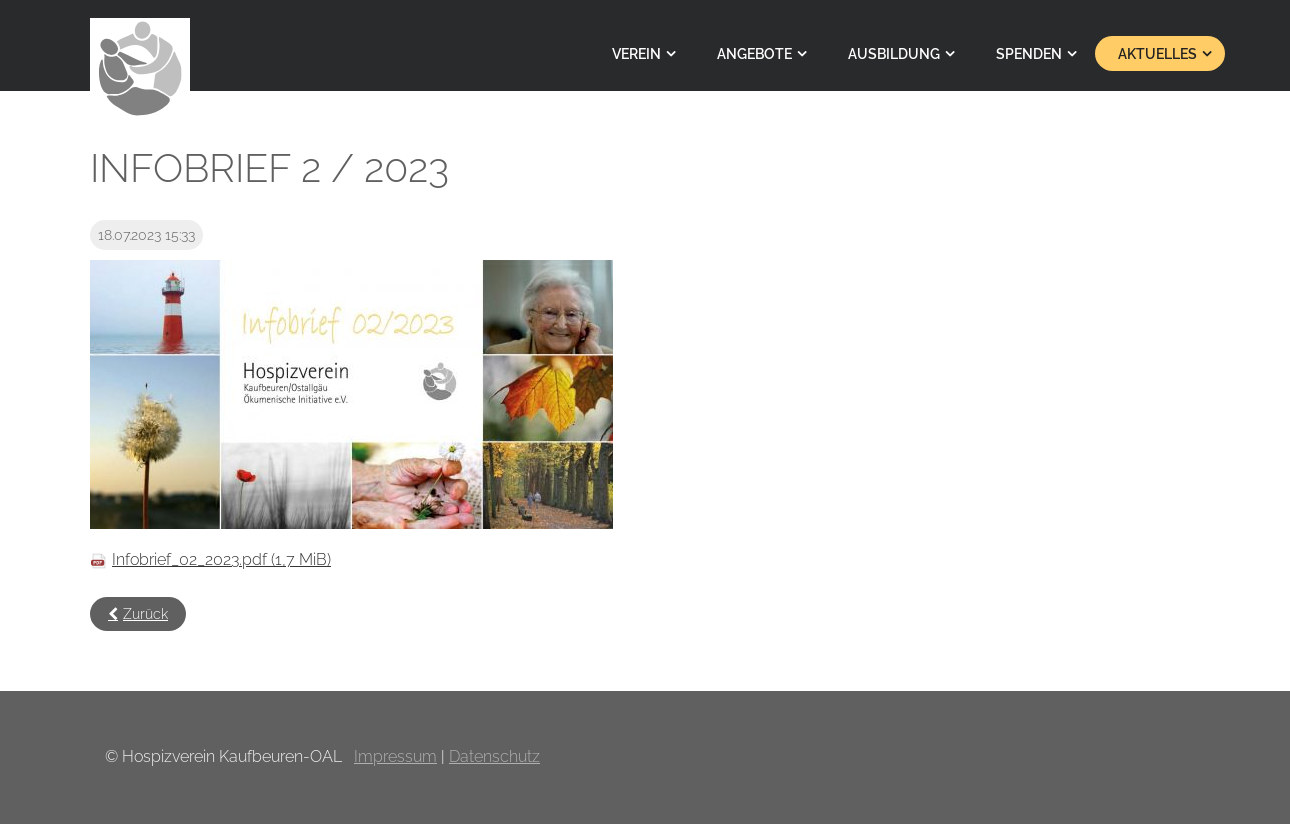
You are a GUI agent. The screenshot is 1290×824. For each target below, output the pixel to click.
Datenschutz (494, 756)
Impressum (395, 756)
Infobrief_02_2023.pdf (221, 559)
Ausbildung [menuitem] (894, 54)
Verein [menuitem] (636, 54)
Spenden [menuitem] (1029, 54)
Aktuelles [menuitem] (1157, 54)
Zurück (145, 614)
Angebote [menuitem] (754, 54)
